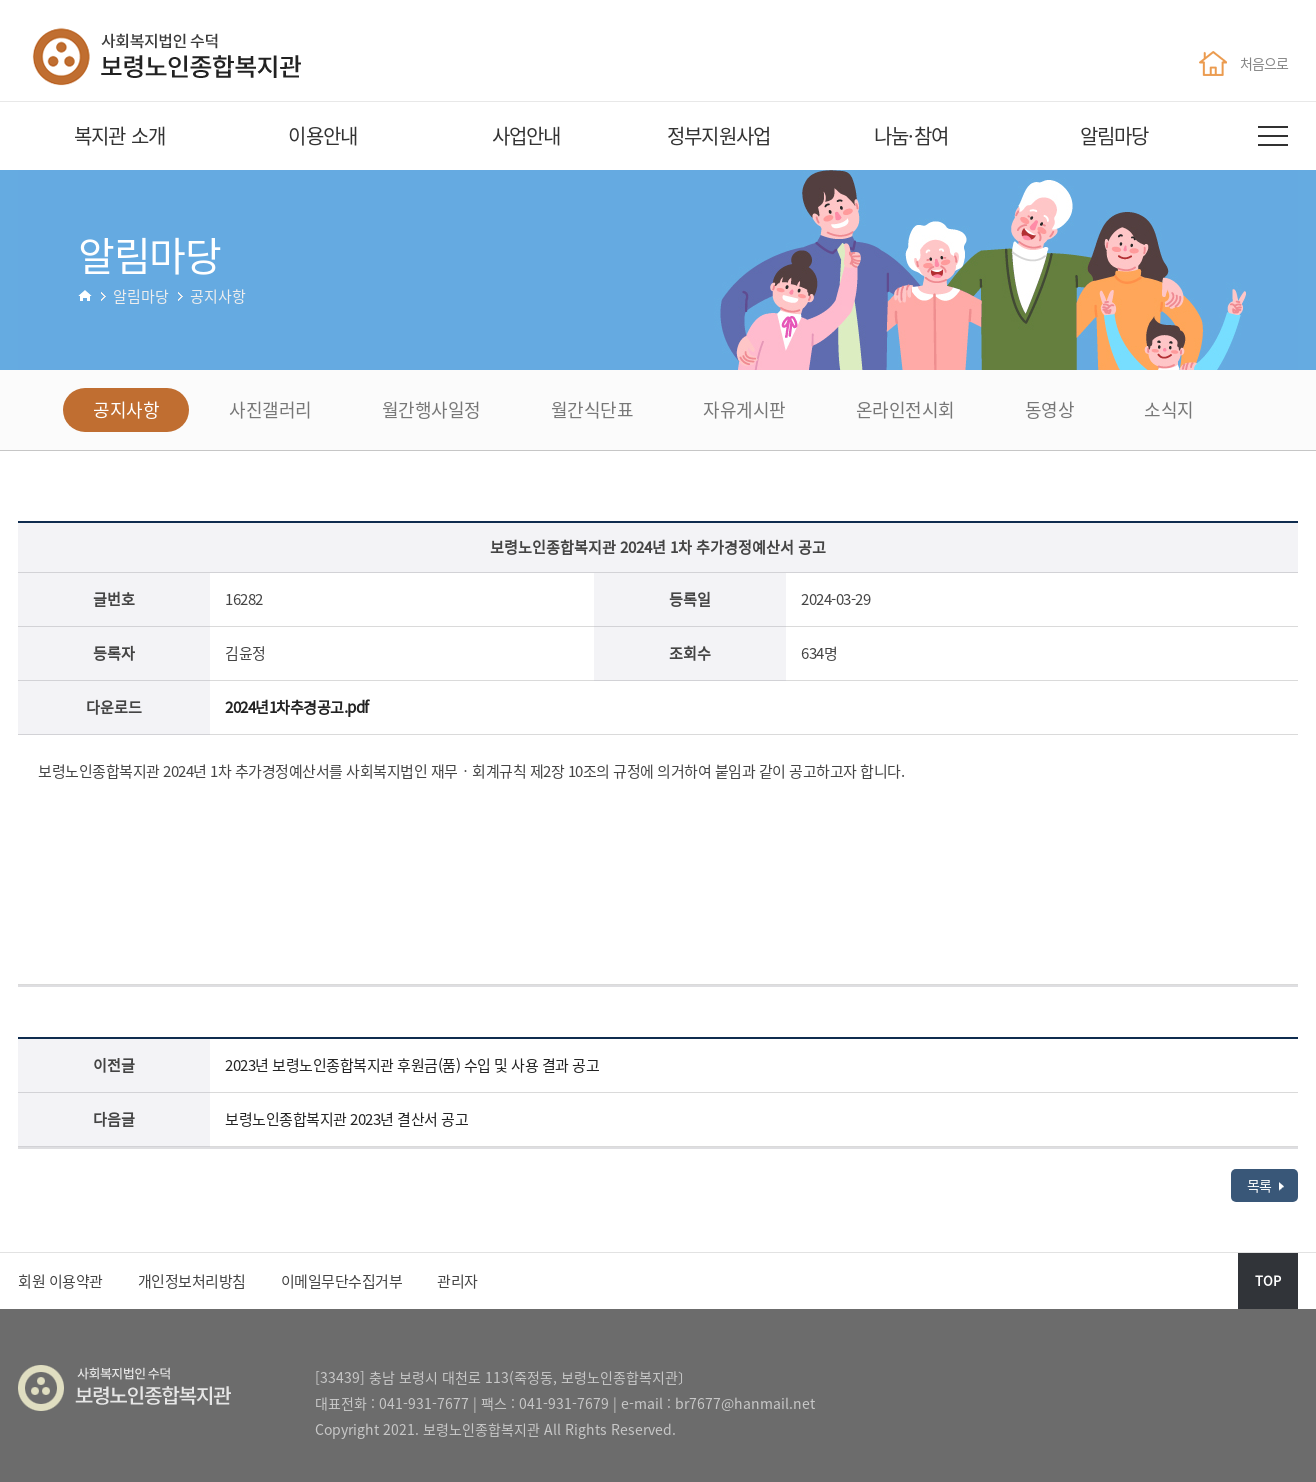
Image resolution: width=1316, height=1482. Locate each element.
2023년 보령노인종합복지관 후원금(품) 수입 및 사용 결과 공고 (412, 1065)
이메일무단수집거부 (342, 1281)
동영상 (1050, 409)
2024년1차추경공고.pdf (297, 707)
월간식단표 (592, 409)
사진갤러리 (270, 409)
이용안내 (322, 135)
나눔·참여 (911, 135)
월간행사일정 (431, 409)
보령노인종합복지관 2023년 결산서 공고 (346, 1119)
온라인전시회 (905, 409)
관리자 (457, 1281)
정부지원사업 (718, 135)
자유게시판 (744, 409)
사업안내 (526, 135)
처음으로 (1243, 63)
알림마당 (1114, 135)
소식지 (1169, 409)
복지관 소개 (119, 135)
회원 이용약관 (60, 1281)
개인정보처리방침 (192, 1281)
